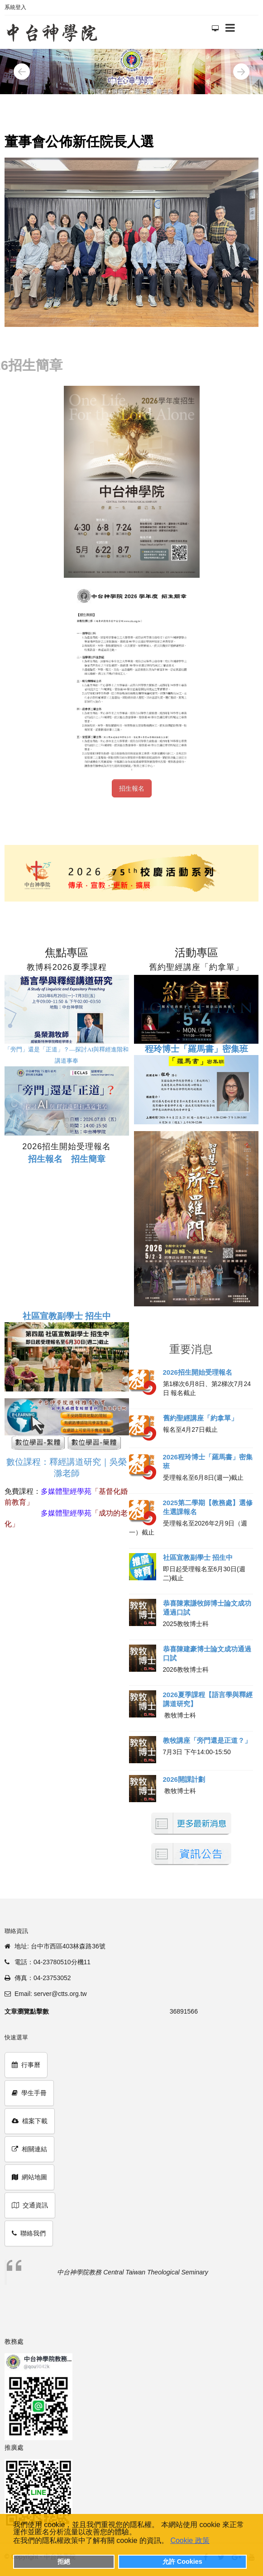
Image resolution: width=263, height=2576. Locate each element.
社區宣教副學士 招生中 (198, 1557)
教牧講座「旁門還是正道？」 (207, 1740)
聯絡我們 (29, 2233)
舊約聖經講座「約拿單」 (200, 1418)
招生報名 (131, 788)
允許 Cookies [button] (182, 2561)
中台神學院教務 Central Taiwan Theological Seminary (132, 2272)
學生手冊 (29, 2092)
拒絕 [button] (63, 2561)
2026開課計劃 (184, 1779)
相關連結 (29, 2149)
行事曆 (26, 2064)
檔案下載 (30, 2121)
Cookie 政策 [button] (189, 2540)
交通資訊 (30, 2205)
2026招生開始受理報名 (197, 1372)
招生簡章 (88, 1159)
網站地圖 (29, 2177)
